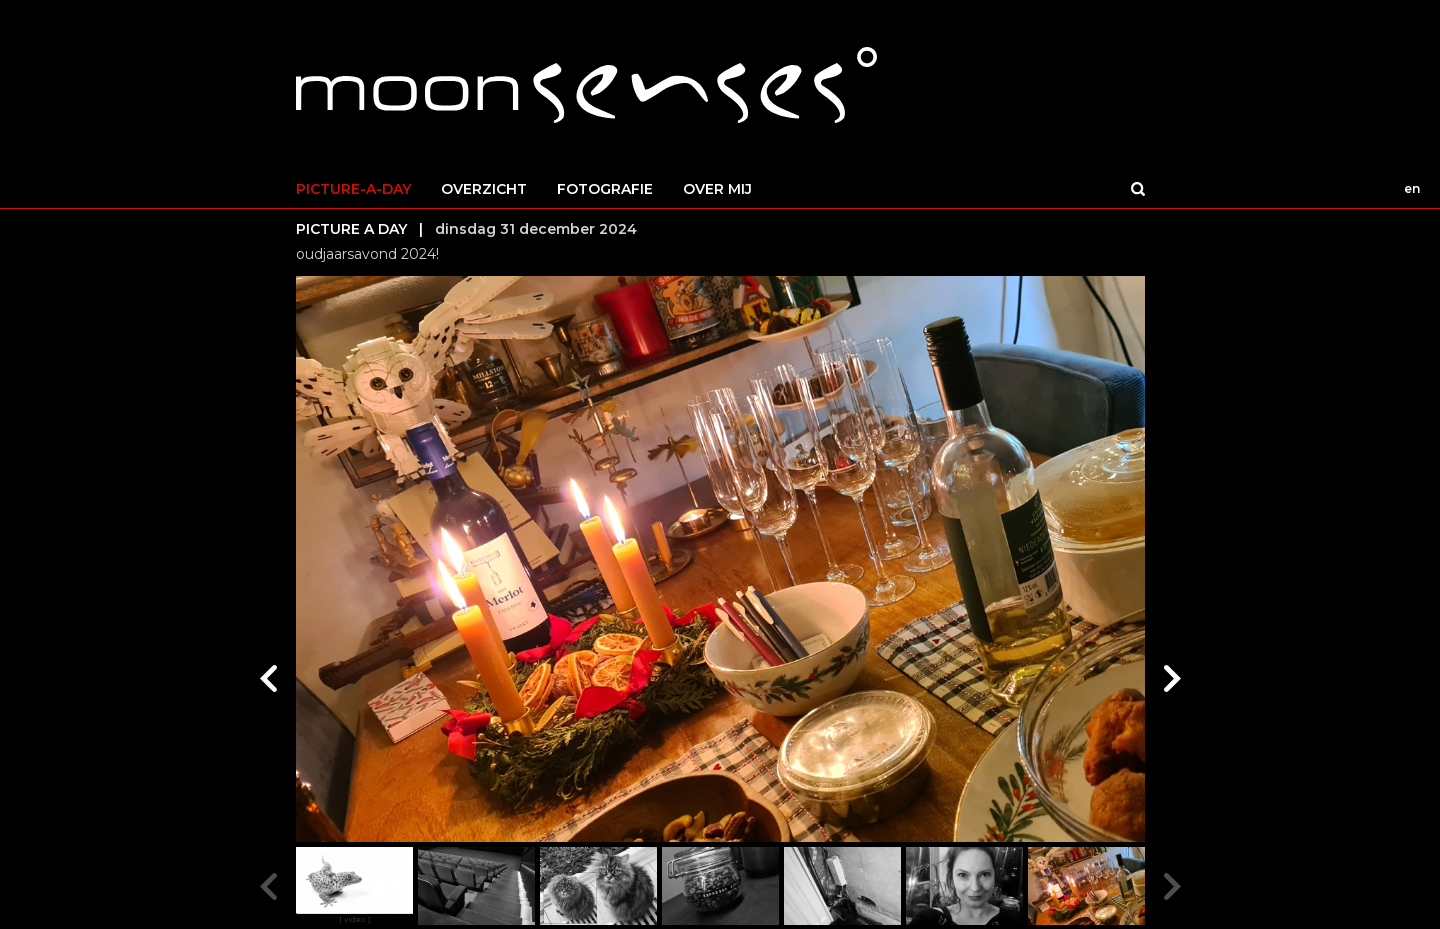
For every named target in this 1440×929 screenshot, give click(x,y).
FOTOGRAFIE (605, 189)
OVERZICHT (484, 189)
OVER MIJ (717, 189)
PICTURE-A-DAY (353, 189)
